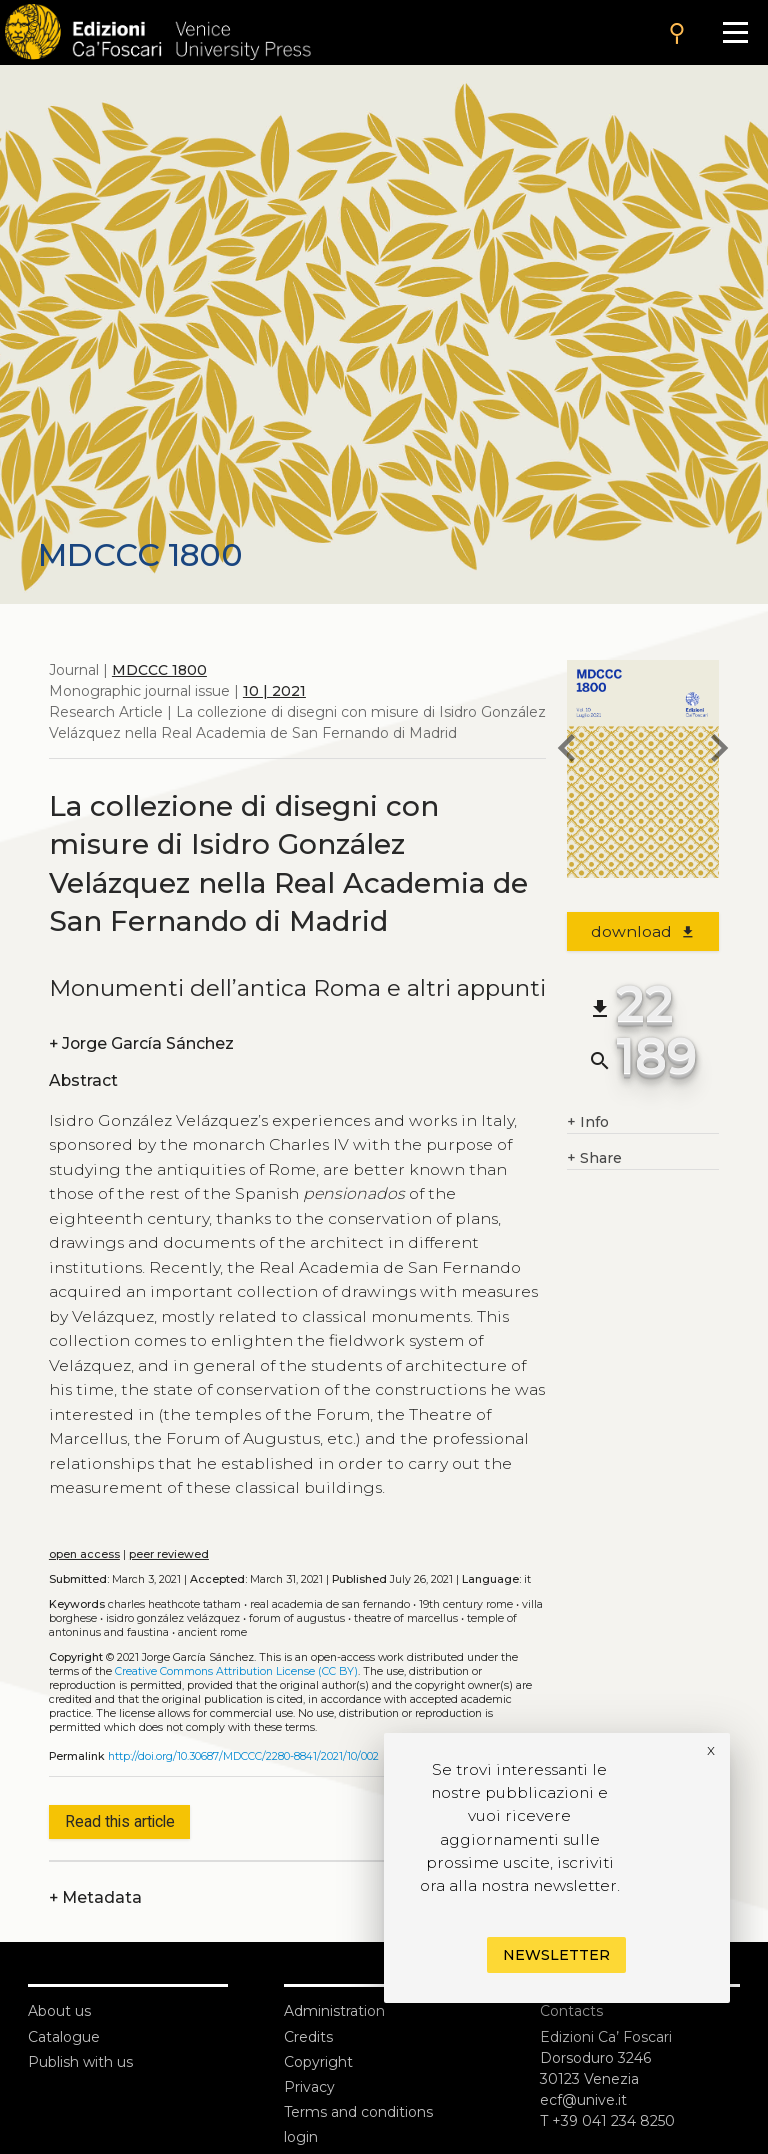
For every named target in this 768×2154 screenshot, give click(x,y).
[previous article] (567, 751)
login (301, 2137)
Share (594, 1158)
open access (84, 1554)
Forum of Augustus (297, 1618)
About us (59, 2011)
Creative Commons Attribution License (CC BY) (236, 1671)
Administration (334, 2011)
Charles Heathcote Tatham (174, 1604)
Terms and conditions (358, 2112)
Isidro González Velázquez (173, 1618)
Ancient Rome (212, 1632)
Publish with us (80, 2062)
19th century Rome (466, 1604)
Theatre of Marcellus (406, 1618)
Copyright (318, 2062)
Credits (308, 2037)
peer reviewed (169, 1554)
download (643, 931)
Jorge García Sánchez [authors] (141, 1043)
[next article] (719, 751)
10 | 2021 (274, 691)
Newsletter (556, 1955)
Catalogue (64, 2037)
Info (588, 1122)
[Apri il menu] (735, 32)
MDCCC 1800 (159, 670)
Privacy (309, 2087)
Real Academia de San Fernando (330, 1604)
